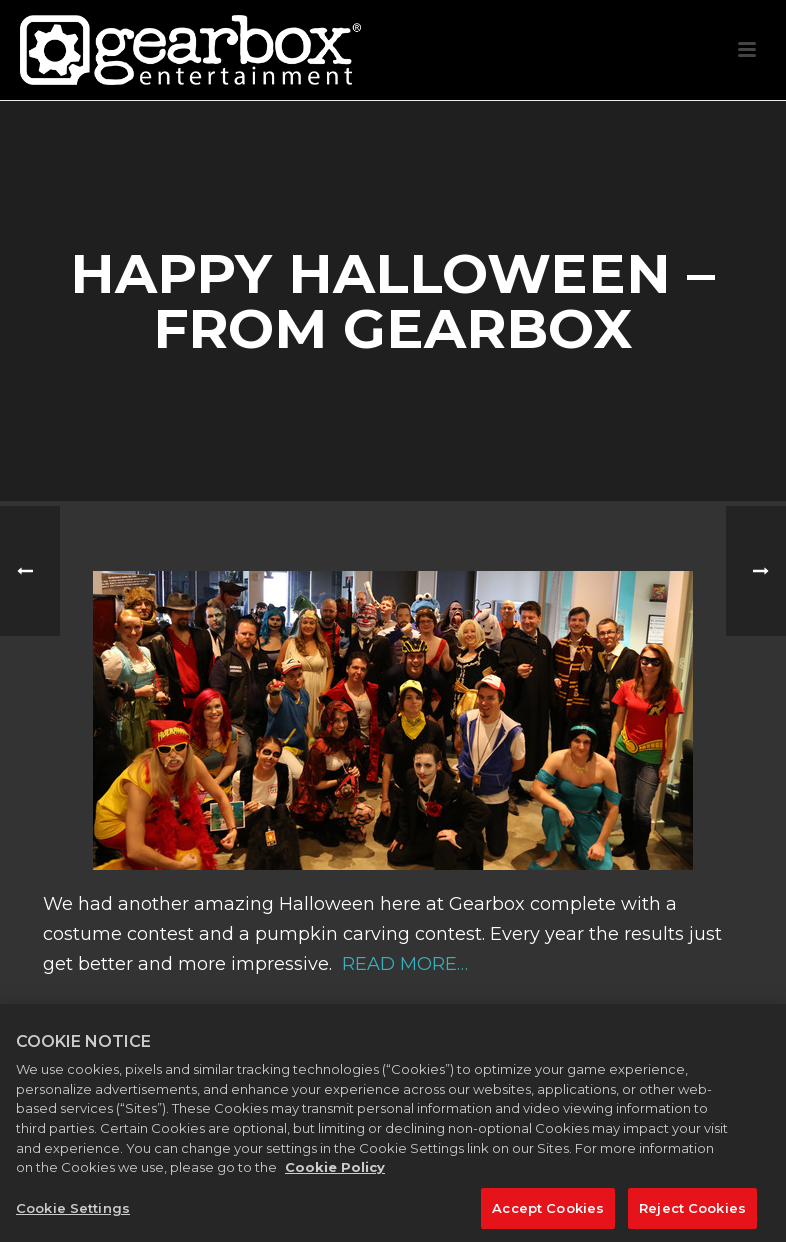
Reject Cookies (692, 1216)
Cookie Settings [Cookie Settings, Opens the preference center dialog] (73, 1216)
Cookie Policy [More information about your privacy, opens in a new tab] (335, 1175)
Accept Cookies (548, 1216)
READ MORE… (402, 964)
